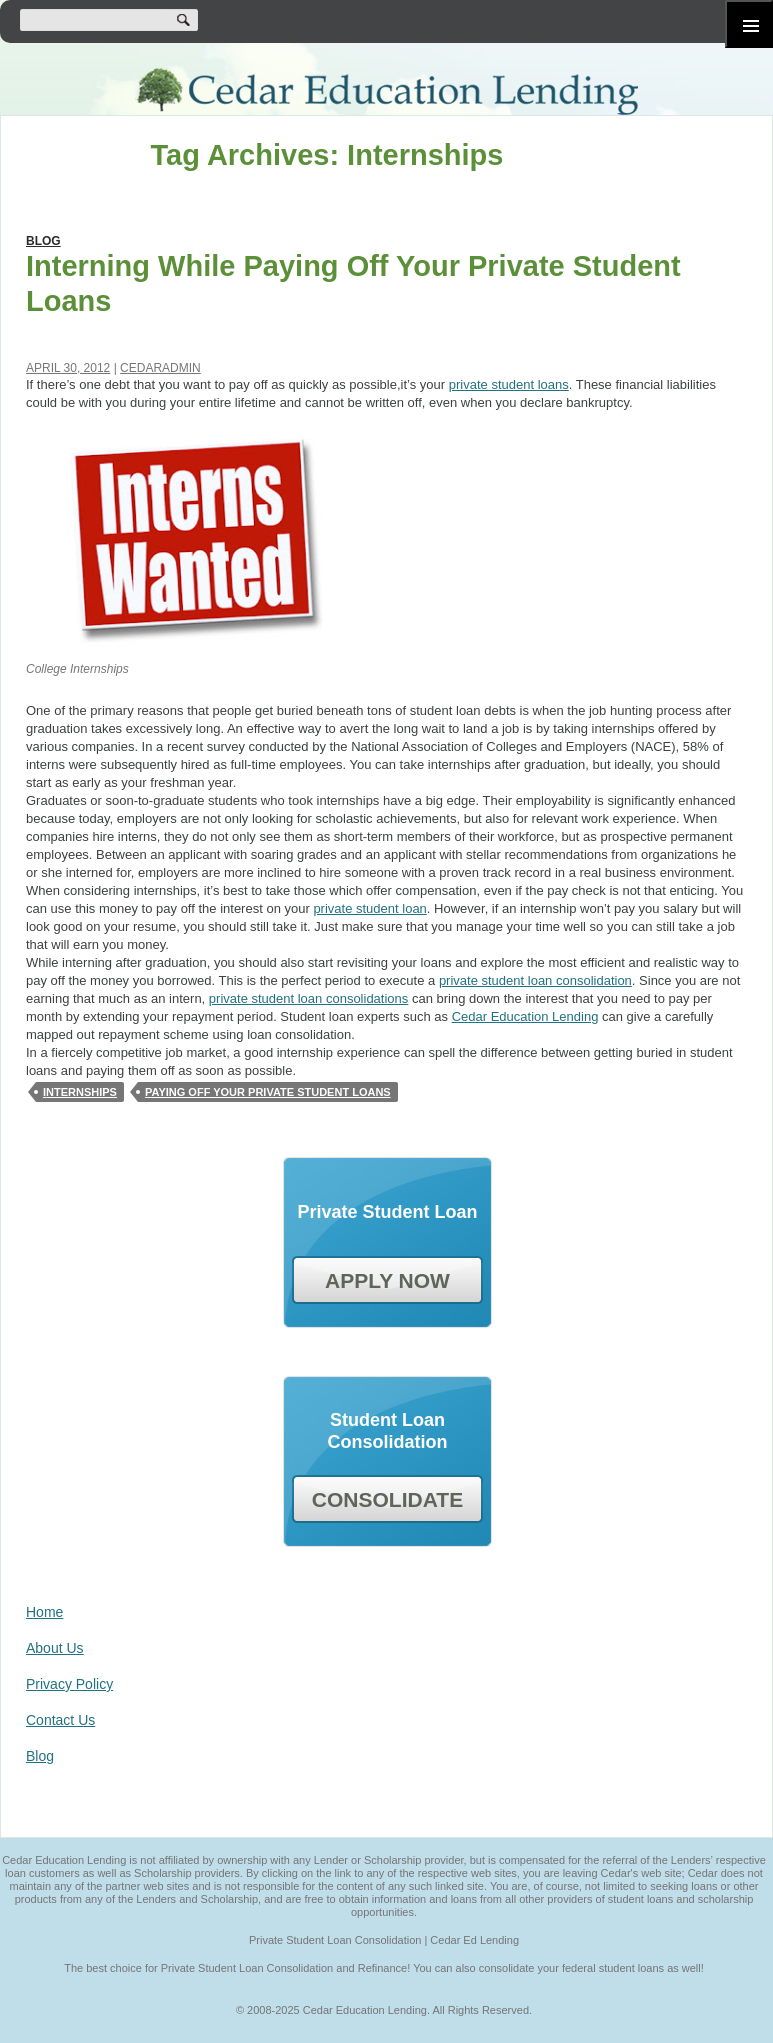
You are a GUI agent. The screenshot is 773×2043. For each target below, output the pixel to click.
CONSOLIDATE (387, 1499)
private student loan (369, 908)
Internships (80, 1092)
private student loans (509, 384)
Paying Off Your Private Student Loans (268, 1092)
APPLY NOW (387, 1280)
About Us (55, 1648)
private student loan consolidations (308, 998)
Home (44, 1612)
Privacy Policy (69, 1684)
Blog (43, 241)
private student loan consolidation (535, 980)
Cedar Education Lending (386, 91)
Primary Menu (749, 24)
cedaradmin (160, 368)
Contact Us (60, 1720)
